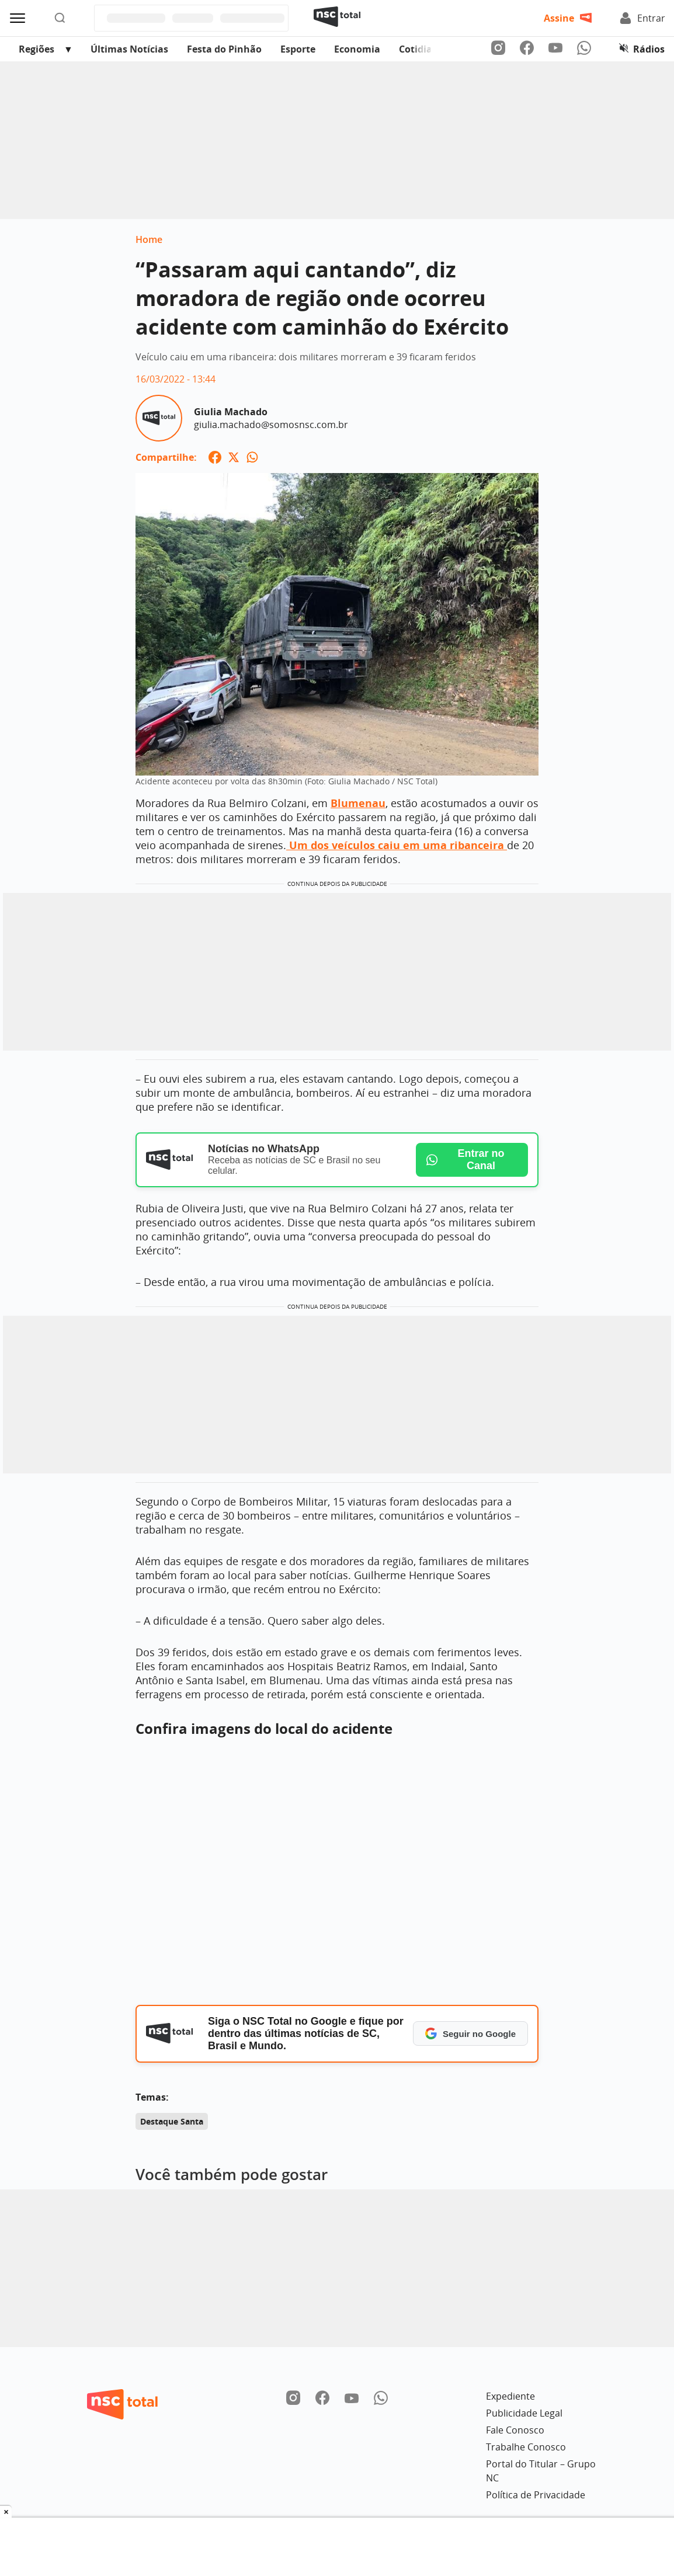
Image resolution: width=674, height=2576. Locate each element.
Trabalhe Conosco (526, 2447)
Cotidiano (421, 49)
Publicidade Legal (524, 2413)
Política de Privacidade (535, 2494)
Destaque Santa (171, 2121)
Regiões (36, 49)
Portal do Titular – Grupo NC (541, 2470)
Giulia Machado (230, 411)
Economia (357, 49)
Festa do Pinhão (224, 49)
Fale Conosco (515, 2430)
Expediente (510, 2396)
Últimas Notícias (129, 49)
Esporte (297, 49)
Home (149, 239)
